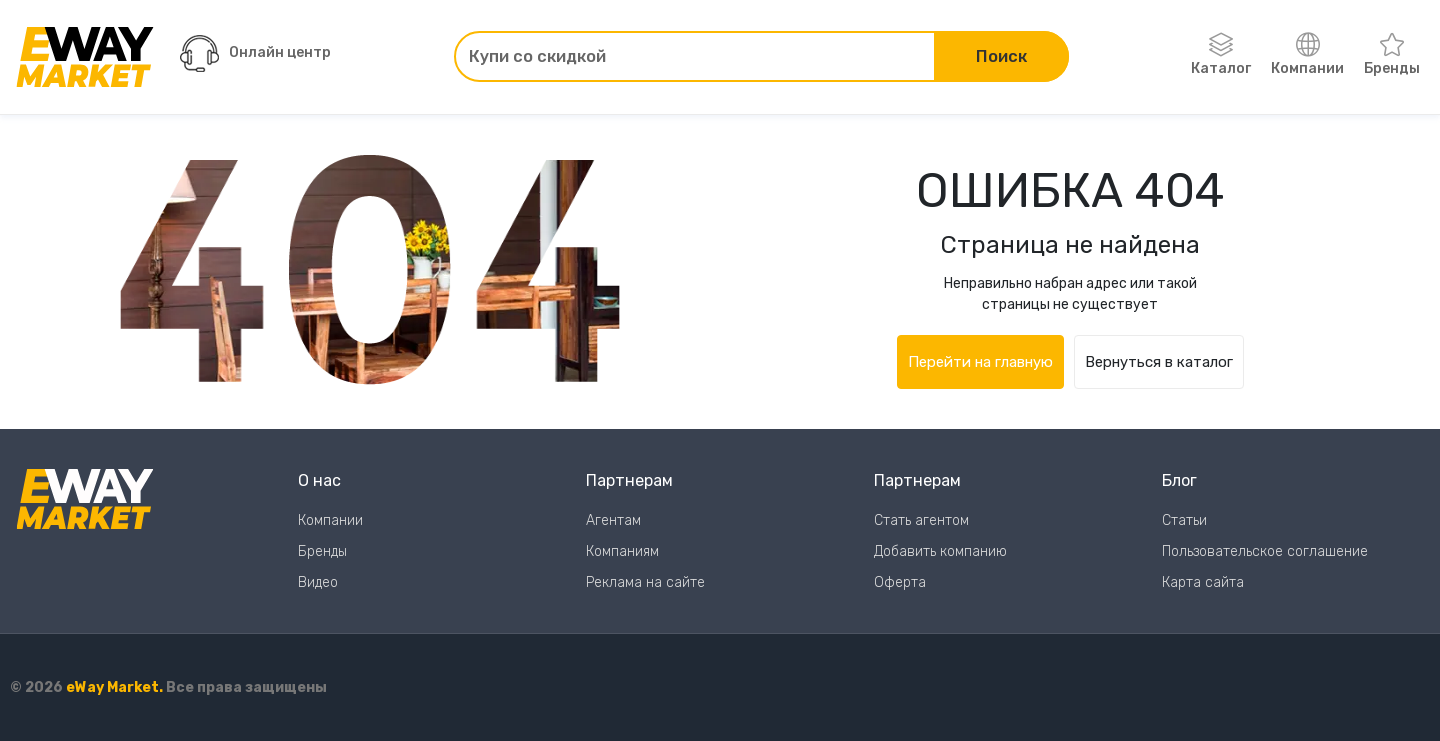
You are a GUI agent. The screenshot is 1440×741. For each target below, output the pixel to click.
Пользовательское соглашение (1265, 551)
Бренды (1392, 55)
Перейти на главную (980, 362)
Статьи (1184, 520)
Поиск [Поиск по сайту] (1001, 56)
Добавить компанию (940, 551)
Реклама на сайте (645, 582)
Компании (1307, 55)
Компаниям (622, 551)
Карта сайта (1203, 582)
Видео (318, 582)
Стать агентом (921, 520)
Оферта (900, 582)
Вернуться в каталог (1159, 362)
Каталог (1221, 55)
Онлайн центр (255, 53)
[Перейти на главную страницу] (85, 57)
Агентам (613, 520)
